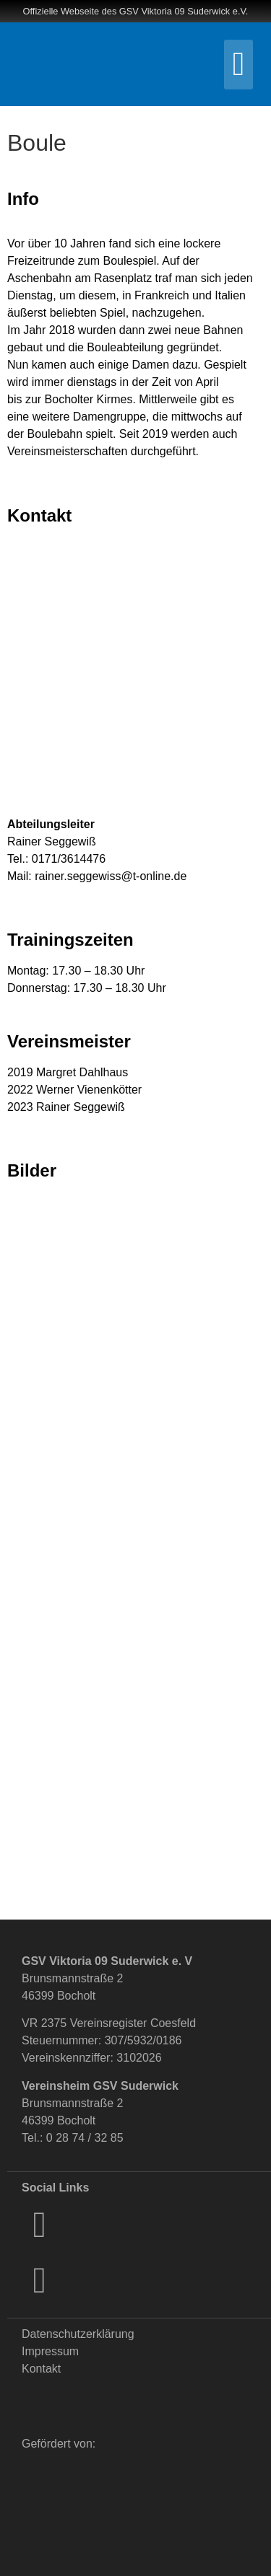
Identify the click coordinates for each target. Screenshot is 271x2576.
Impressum (50, 2351)
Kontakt (41, 2368)
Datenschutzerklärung (78, 2334)
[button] (238, 64)
